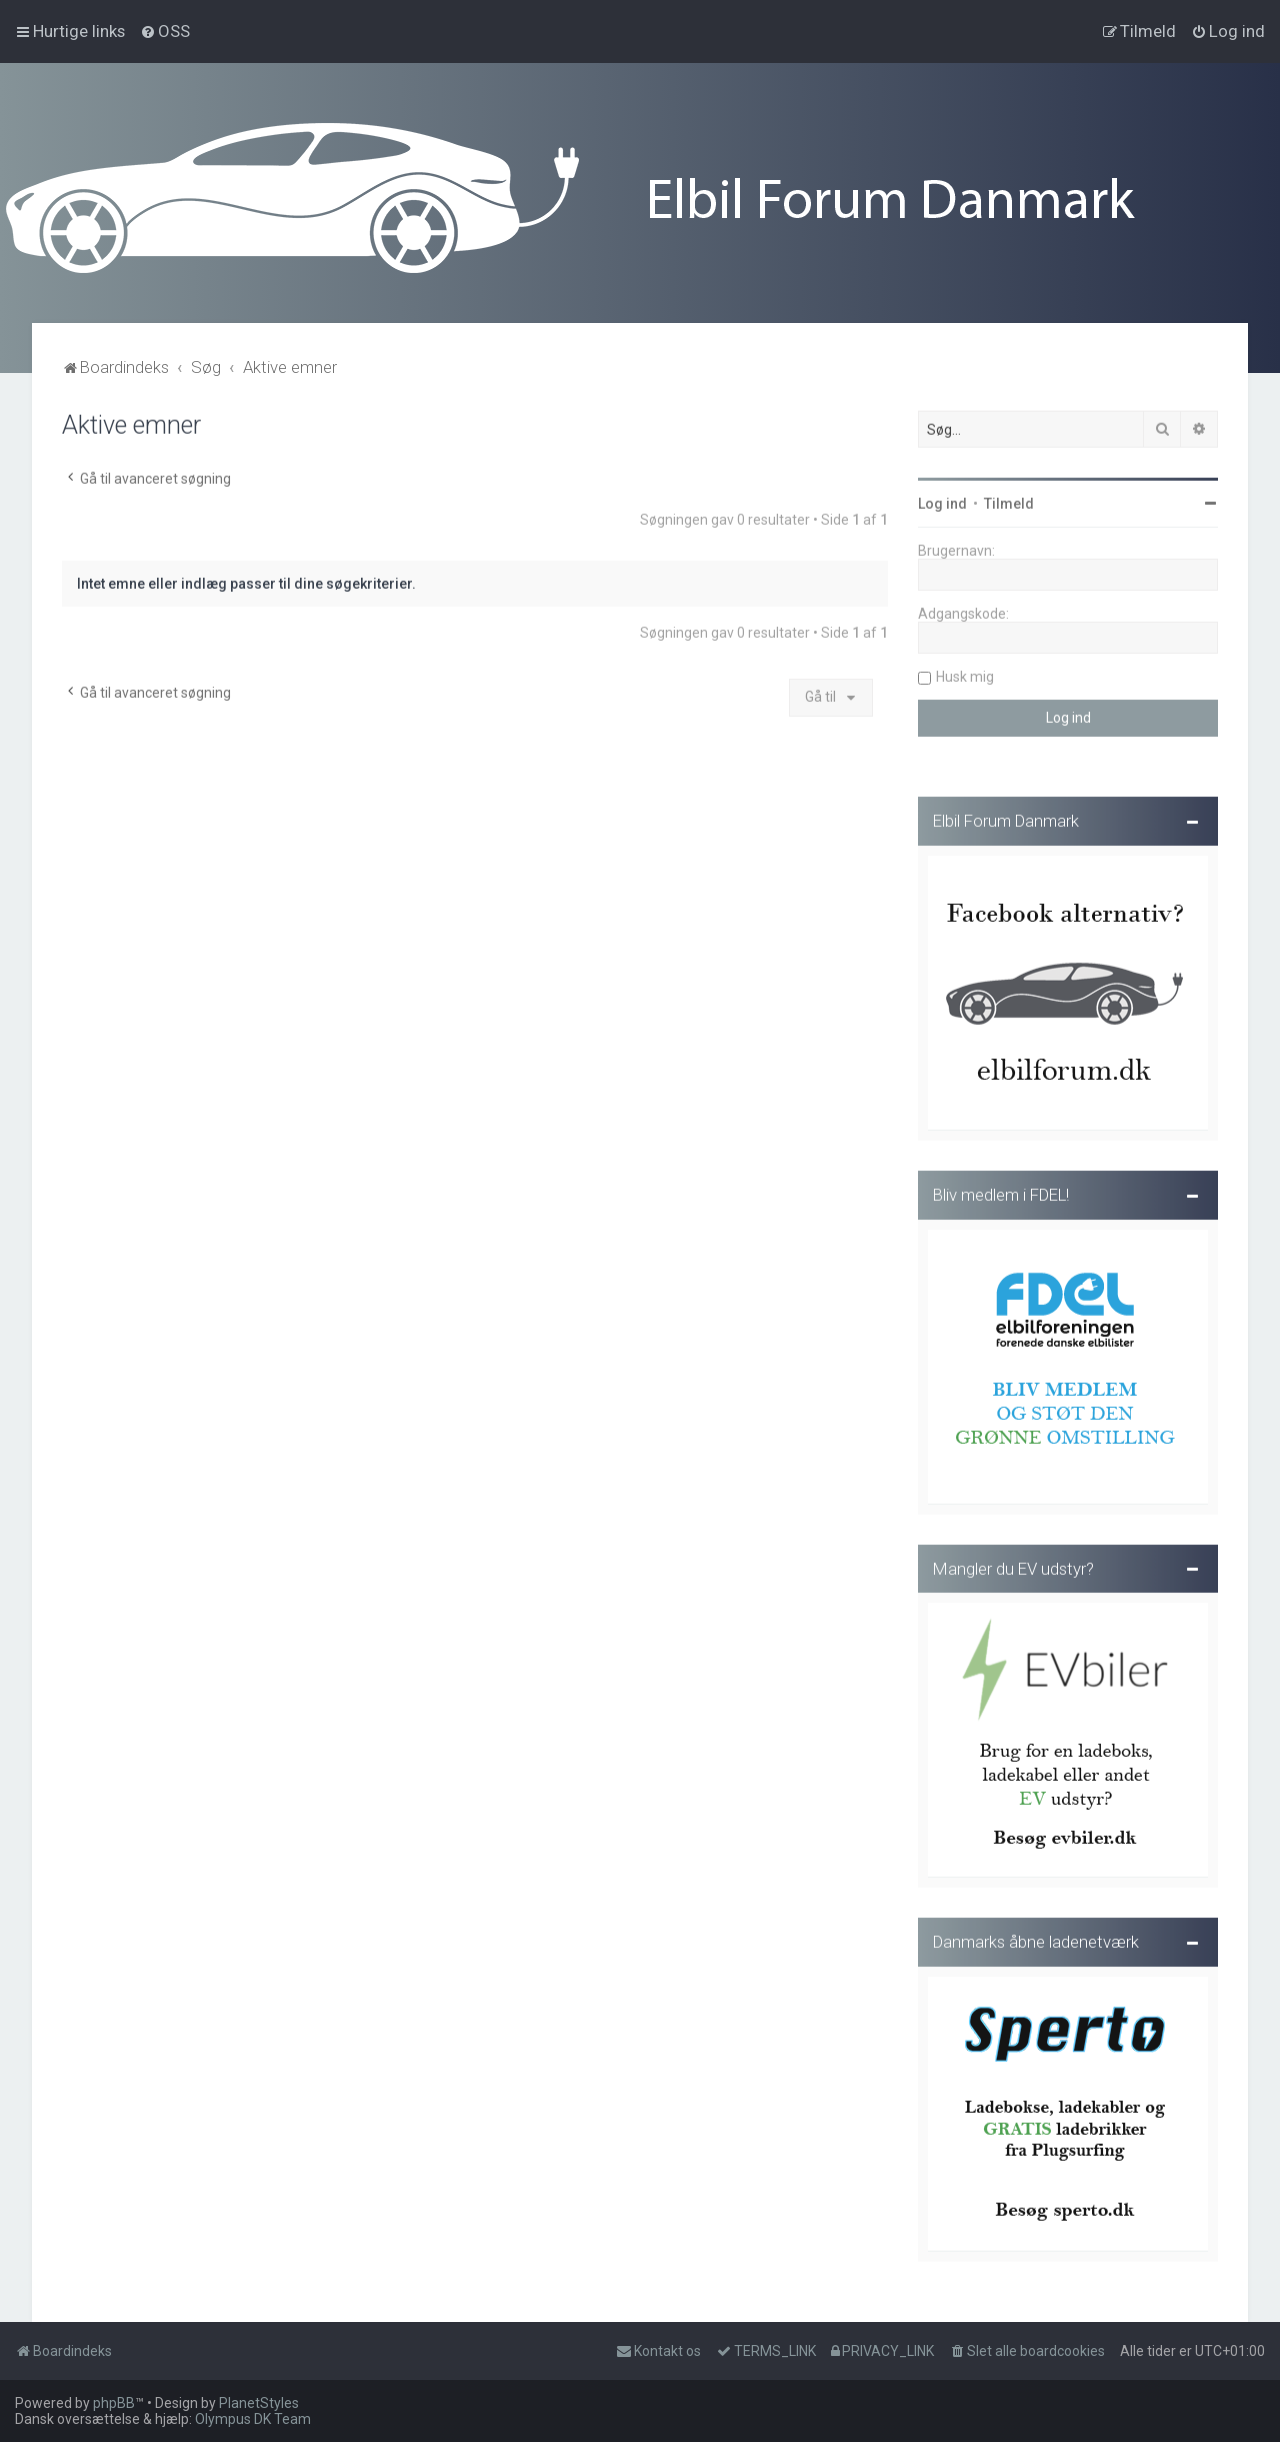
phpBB (114, 2403)
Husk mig (965, 674)
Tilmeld (1009, 501)
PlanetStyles (259, 2403)
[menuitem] (165, 31)
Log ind (942, 501)
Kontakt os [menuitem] (658, 2351)
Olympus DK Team (253, 2419)
